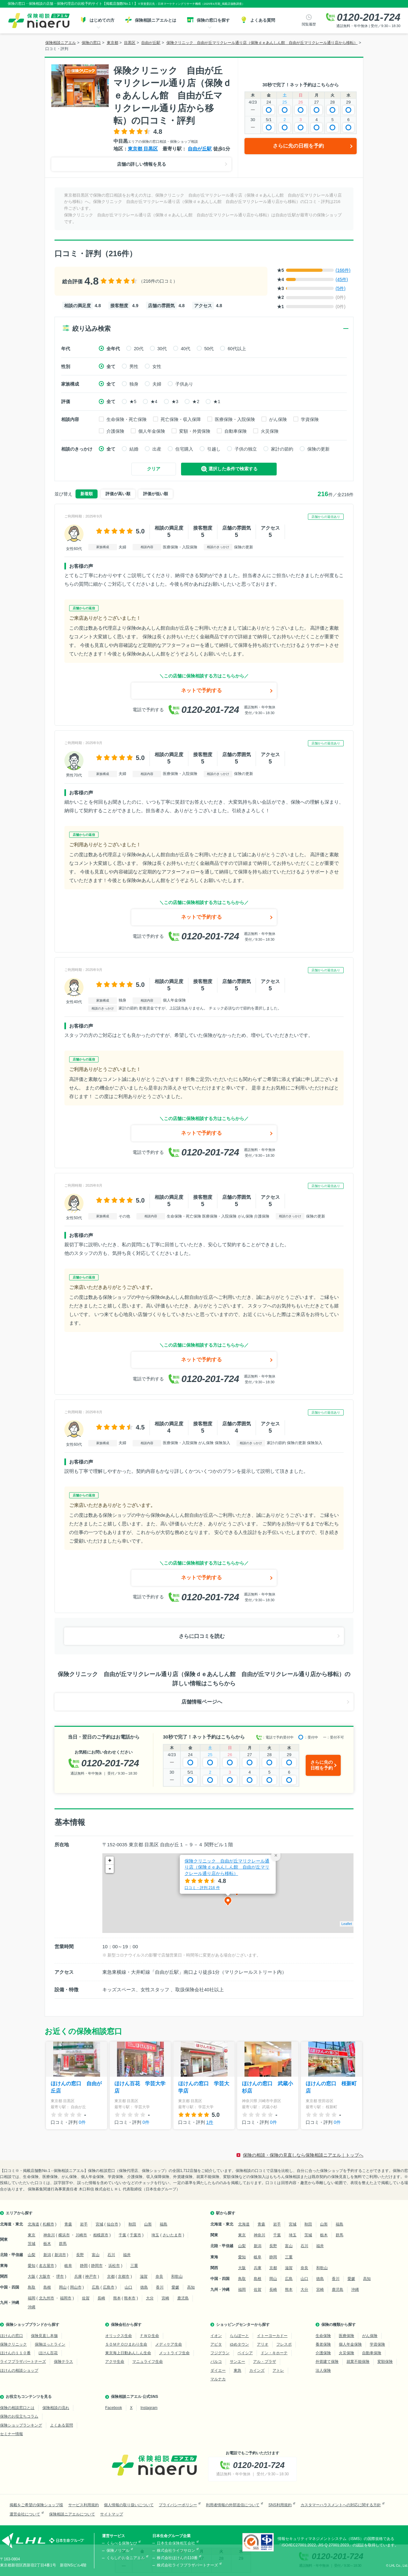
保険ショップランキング (21, 2425)
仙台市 (112, 2224)
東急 (237, 2370)
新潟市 (60, 2255)
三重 (134, 2265)
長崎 (101, 2298)
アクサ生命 (114, 2361)
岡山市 (76, 2287)
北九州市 (46, 2298)
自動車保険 (235, 431)
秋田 (132, 2224)
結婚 (133, 449)
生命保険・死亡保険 (126, 419)
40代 (185, 348)
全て (110, 366)
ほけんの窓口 (11, 2336)
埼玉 (155, 2235)
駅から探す (225, 2213)
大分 (150, 2298)
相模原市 (100, 2235)
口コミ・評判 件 (202, 1887)
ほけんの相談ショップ (19, 2370)
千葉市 (135, 2235)
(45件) (342, 279)
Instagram (149, 2408)
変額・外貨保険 (194, 431)
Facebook (113, 2408)
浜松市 (114, 2265)
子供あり (184, 384)
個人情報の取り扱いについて (129, 2505)
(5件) (341, 288)
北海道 (33, 2224)
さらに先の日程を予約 (298, 145)
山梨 (31, 2255)
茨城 (31, 2243)
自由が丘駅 (200, 148)
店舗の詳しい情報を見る (141, 164)
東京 (31, 2235)
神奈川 (49, 2235)
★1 (216, 401)
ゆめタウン (239, 2344)
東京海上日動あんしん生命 (128, 2353)
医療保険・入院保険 (235, 419)
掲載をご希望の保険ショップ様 (36, 2505)
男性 (133, 366)
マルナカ (218, 2379)
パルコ (216, 2361)
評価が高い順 (118, 493)
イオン (216, 2336)
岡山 (63, 2287)
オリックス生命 (118, 2336)
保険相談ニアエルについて (72, 2514)
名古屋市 (46, 2265)
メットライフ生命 (174, 2353)
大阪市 (44, 2276)
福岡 (31, 2298)
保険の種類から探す (338, 2324)
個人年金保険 (151, 431)
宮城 (99, 2224)
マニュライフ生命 (147, 2361)
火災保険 (270, 431)
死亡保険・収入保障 (181, 419)
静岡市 (97, 2265)
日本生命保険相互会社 (176, 2543)
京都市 (123, 2276)
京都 (111, 2276)
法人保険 (323, 2370)
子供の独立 (246, 449)
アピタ (216, 2344)
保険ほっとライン (50, 2344)
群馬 (63, 2243)
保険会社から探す (126, 2324)
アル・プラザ (264, 2361)
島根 (47, 2287)
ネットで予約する (201, 690)
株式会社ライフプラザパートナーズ (187, 2565)
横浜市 (64, 2235)
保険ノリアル (117, 2550)
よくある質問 (61, 2425)
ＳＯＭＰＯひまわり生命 (126, 2344)
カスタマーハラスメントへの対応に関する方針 (341, 2505)
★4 (153, 401)
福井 (127, 2255)
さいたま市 (172, 2235)
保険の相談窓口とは (17, 2408)
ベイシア (245, 2353)
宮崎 (165, 2298)
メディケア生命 (168, 2344)
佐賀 (86, 2298)
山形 (148, 2224)
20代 (138, 348)
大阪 (31, 2276)
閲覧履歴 (309, 24)
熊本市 (129, 2298)
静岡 (84, 2265)
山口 (128, 2287)
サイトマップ (111, 2514)
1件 (209, 2122)
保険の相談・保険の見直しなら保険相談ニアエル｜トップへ (303, 2155)
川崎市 (81, 2235)
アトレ (278, 2370)
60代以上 (237, 348)
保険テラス (63, 2361)
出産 (156, 449)
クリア (153, 468)
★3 (174, 401)
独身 (133, 384)
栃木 (47, 2243)
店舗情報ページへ (201, 1701)
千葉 (122, 2235)
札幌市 (48, 2224)
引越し (214, 449)
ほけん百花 (48, 2353)
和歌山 (177, 2276)
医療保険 (346, 2336)
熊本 (117, 2298)
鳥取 (31, 2287)
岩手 (84, 2224)
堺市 (60, 2276)
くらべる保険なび (121, 2543)
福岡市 (65, 2298)
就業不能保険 (357, 2361)
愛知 (31, 2265)
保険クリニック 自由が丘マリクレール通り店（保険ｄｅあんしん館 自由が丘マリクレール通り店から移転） (227, 1867)
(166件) (343, 270)
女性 (156, 366)
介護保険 (115, 431)
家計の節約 (282, 449)
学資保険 (310, 419)
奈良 (159, 2276)
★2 (195, 401)
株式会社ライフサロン (176, 2550)
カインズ (257, 2370)
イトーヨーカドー (272, 2336)
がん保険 (278, 419)
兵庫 (78, 2276)
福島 (163, 2224)
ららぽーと (239, 2336)
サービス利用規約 (83, 2505)
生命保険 (323, 2336)
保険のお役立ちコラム (19, 2416)
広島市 (108, 2287)
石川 (111, 2255)
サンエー (237, 2361)
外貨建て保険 (327, 2361)
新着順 (86, 493)
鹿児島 (183, 2298)
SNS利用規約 (280, 2505)
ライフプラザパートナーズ (23, 2361)
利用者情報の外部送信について (232, 2505)
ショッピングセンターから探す (243, 2324)
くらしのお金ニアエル (125, 2558)
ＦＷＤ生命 (149, 2336)
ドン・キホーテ (274, 2353)
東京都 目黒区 (143, 148)
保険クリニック (13, 2344)
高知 (191, 2287)
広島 (95, 2287)
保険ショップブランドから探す (32, 2324)
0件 (82, 2122)
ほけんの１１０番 (15, 2353)
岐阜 (68, 2265)
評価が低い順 (155, 493)
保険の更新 (318, 449)
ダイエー (218, 2370)
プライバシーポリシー (178, 2505)
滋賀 (144, 2276)
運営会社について (25, 2514)
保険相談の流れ (55, 2408)
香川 (160, 2287)
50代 (209, 348)
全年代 (113, 348)
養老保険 (323, 2344)
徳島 (144, 2287)
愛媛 (175, 2287)
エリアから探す (19, 2213)
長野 (80, 2255)
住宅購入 (184, 449)
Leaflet (346, 1924)
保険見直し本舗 (44, 2336)
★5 (132, 401)
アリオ (262, 2344)
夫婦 (156, 384)
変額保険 (385, 2361)
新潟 (47, 2255)
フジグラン (219, 2353)
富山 (95, 2255)
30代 (162, 348)
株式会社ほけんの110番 (177, 2558)
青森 (68, 2224)
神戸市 (91, 2276)
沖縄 (31, 2307)
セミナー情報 (11, 2434)
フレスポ (284, 2344)
